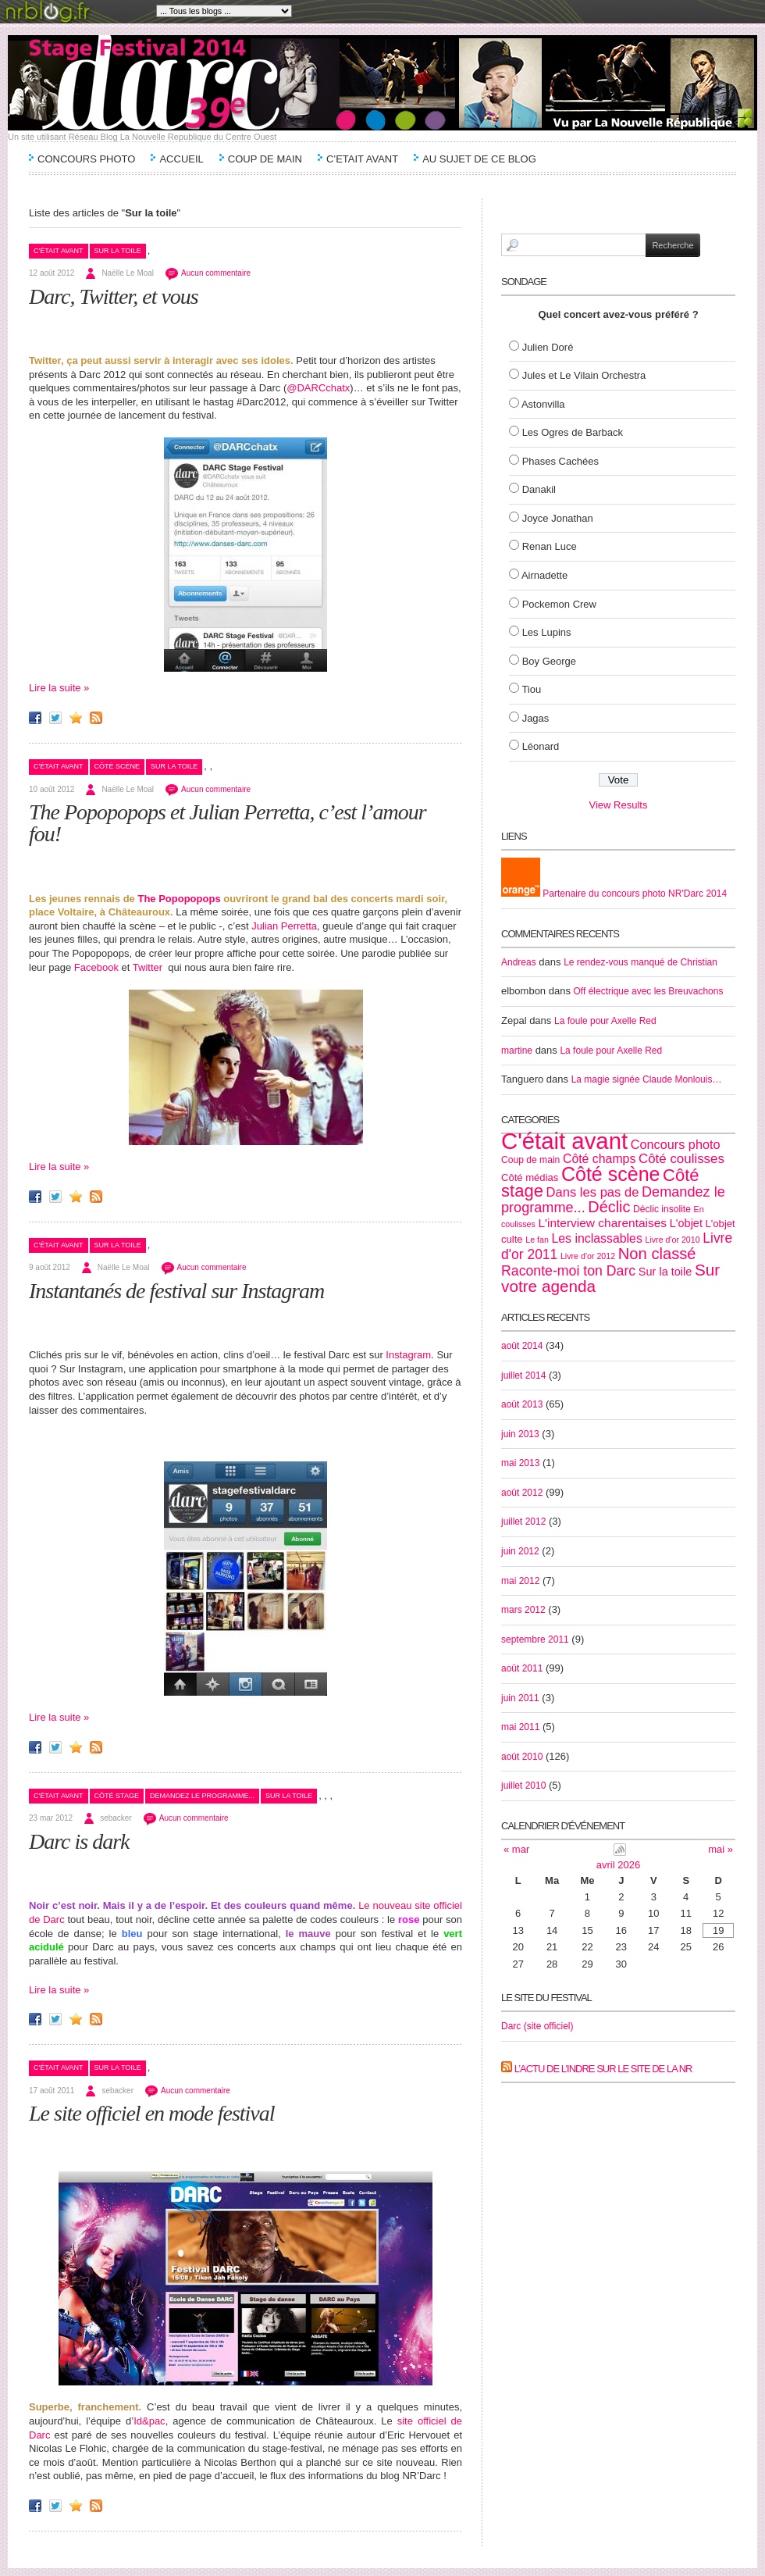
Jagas (536, 718)
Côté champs (599, 1158)
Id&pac (149, 2421)
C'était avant (59, 251)
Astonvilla (543, 404)
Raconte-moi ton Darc (568, 1271)
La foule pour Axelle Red (605, 1020)
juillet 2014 (523, 1375)
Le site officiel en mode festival (152, 2113)
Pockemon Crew (559, 604)
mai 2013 (520, 1462)
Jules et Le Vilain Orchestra (584, 375)
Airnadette (544, 575)
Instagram (407, 1355)
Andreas (518, 962)
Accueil (181, 159)
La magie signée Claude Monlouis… (646, 1079)
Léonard (541, 746)
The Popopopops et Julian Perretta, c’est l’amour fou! (227, 823)
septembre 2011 (535, 1639)
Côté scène (117, 766)
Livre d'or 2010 (672, 1239)
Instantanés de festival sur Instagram (176, 1291)
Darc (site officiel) (537, 2026)
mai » (720, 1849)
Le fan (537, 1239)
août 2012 (522, 1492)
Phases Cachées (560, 461)
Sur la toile (117, 251)
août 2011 (522, 1668)
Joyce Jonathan (557, 518)
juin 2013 (520, 1434)
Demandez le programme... (202, 1796)
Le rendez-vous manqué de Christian (640, 962)
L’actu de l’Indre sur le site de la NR (603, 2069)
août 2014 (522, 1345)
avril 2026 (618, 1865)
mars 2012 (523, 1609)
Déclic (609, 1206)
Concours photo (676, 1144)
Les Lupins (546, 632)
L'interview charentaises (602, 1222)
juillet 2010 (523, 1785)
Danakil (539, 489)
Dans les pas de (592, 1192)
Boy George (549, 661)
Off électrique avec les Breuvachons (649, 991)
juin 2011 (520, 1698)
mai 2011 (520, 1726)
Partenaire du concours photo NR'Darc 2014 (614, 893)
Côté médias (529, 1177)
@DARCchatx (318, 388)
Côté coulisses (681, 1158)
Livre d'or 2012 (587, 1256)
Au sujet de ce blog (479, 159)
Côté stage (116, 1796)
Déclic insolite (662, 1209)
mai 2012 (520, 1580)
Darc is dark (79, 1841)
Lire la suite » (59, 688)
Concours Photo (86, 159)
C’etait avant (362, 159)
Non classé (657, 1253)
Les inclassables (596, 1238)
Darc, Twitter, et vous (113, 296)
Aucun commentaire (216, 273)
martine (516, 1050)
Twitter (147, 967)
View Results (618, 805)
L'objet (686, 1223)
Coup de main (265, 159)
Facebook (96, 967)
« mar (516, 1849)
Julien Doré (548, 347)
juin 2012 (520, 1551)
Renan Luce (549, 546)
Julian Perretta (284, 926)
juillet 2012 (523, 1521)
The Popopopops (178, 898)
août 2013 (522, 1404)
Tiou (531, 689)
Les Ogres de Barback (572, 432)
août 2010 (522, 1756)
